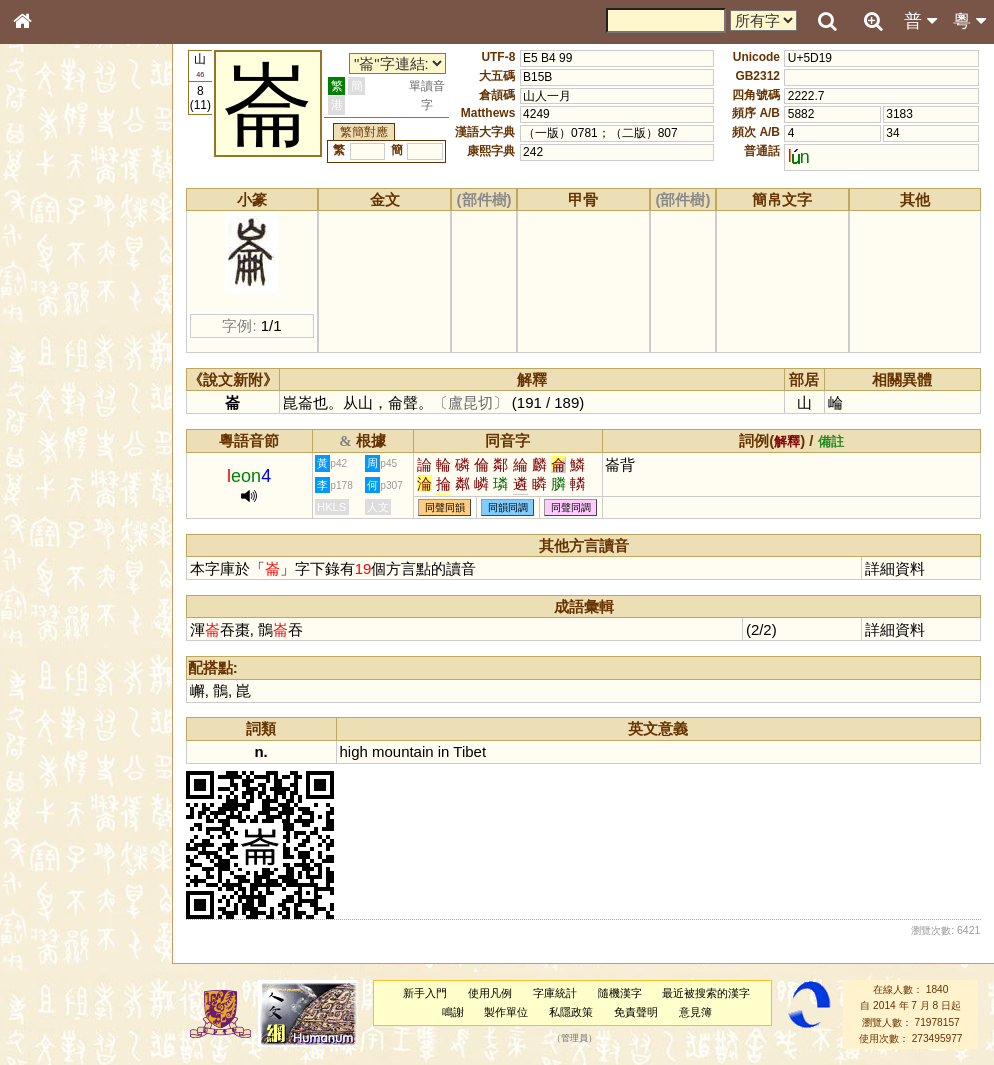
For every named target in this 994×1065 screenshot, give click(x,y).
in (444, 751)
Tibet (469, 751)
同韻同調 (508, 507)
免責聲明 (636, 1012)
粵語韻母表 (55, 437)
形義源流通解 (61, 345)
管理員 (574, 1039)
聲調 (95, 536)
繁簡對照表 (55, 685)
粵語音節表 (55, 398)
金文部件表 (55, 326)
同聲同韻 (445, 507)
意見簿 (695, 1012)
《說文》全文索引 (73, 628)
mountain (403, 751)
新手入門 (425, 993)
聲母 (40, 536)
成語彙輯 (49, 666)
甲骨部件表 (55, 306)
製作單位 (506, 1012)
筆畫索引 (49, 287)
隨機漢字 (620, 993)
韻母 (68, 536)
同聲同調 (571, 507)
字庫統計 (555, 993)
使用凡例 (490, 993)
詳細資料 (895, 568)
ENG (88, 220)
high (354, 751)
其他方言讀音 (61, 574)
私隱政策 (571, 1012)
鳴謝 (453, 1012)
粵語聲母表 (55, 417)
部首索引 (49, 268)
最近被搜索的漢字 (706, 993)
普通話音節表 (61, 555)
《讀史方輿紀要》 (73, 647)
